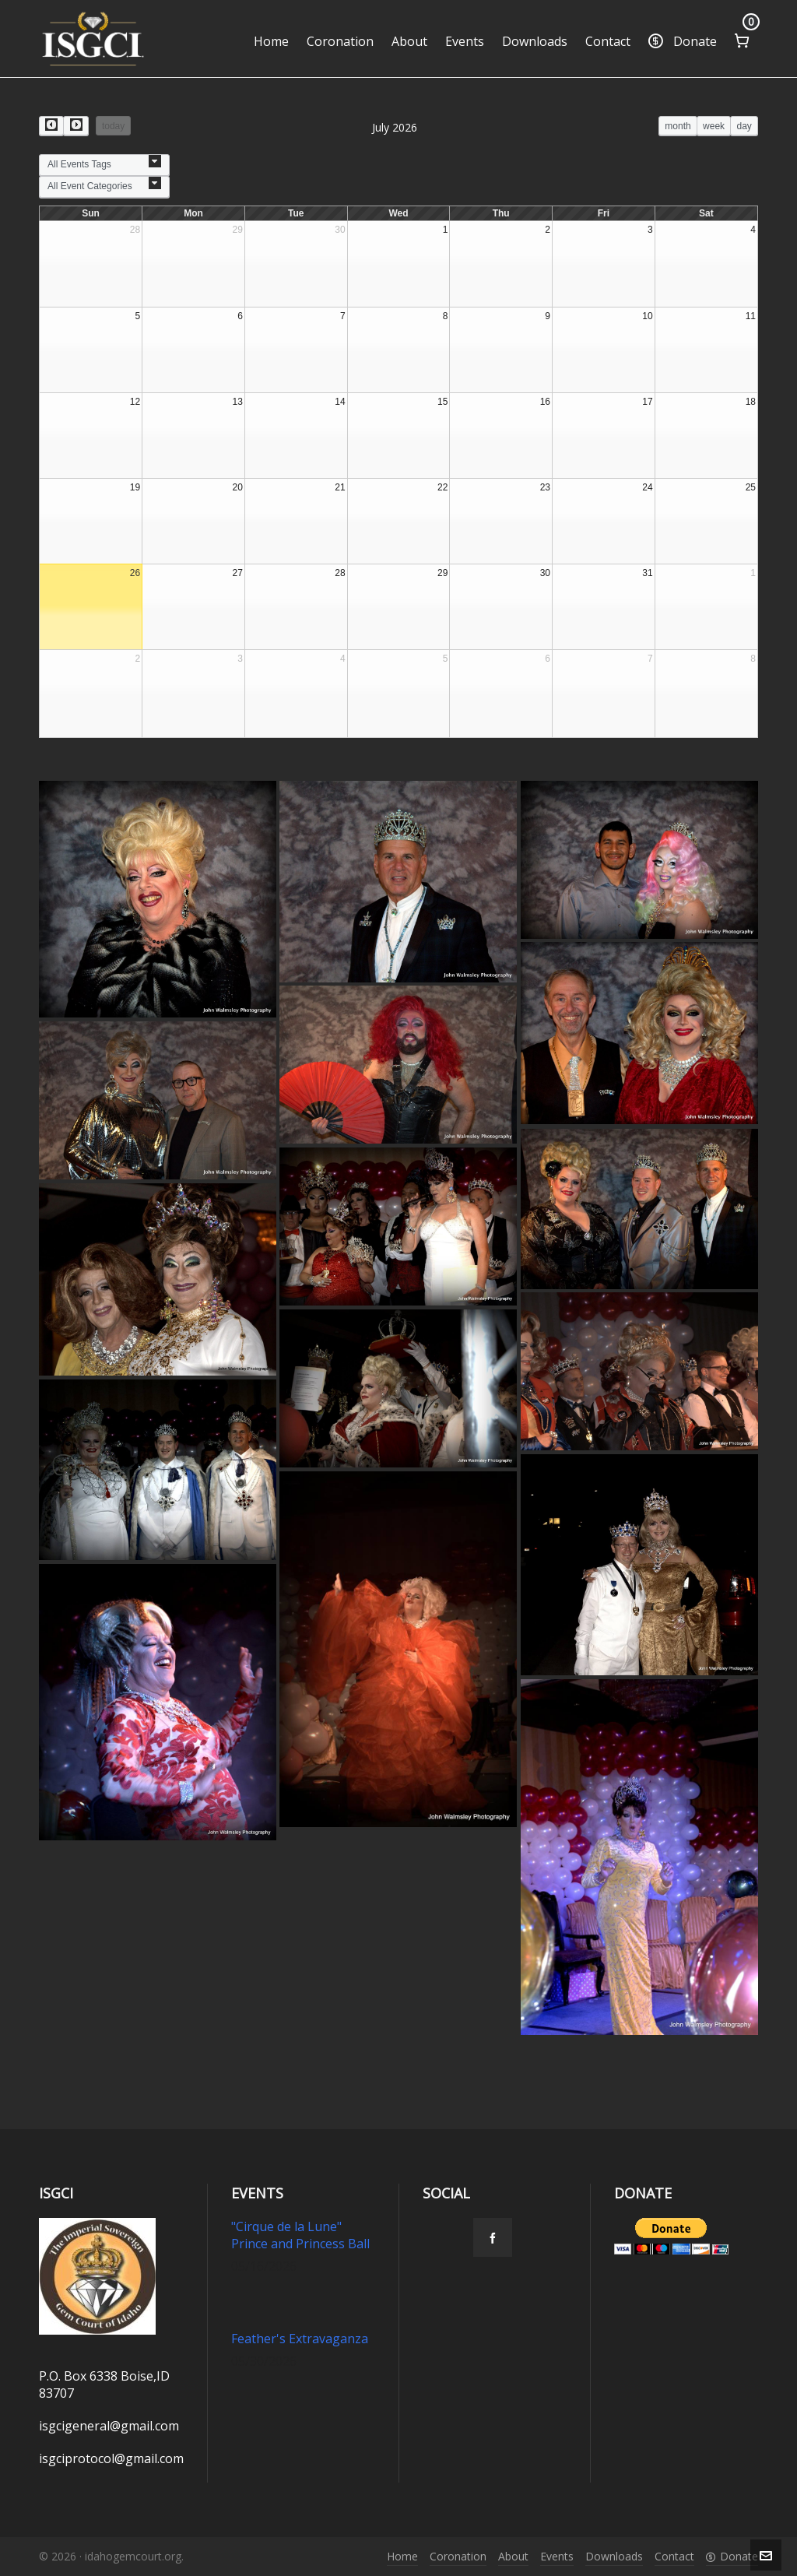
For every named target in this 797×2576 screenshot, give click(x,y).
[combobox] (104, 165)
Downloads (614, 2556)
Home (402, 2556)
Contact (674, 2556)
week (714, 126)
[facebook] (492, 2237)
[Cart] (742, 39)
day (743, 126)
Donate (732, 2556)
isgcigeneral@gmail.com (109, 2425)
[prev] (51, 125)
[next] (75, 125)
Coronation (458, 2556)
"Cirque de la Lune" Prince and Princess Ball (300, 2235)
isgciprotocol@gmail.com (111, 2458)
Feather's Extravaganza (299, 2338)
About (513, 2556)
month (677, 126)
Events (557, 2556)
